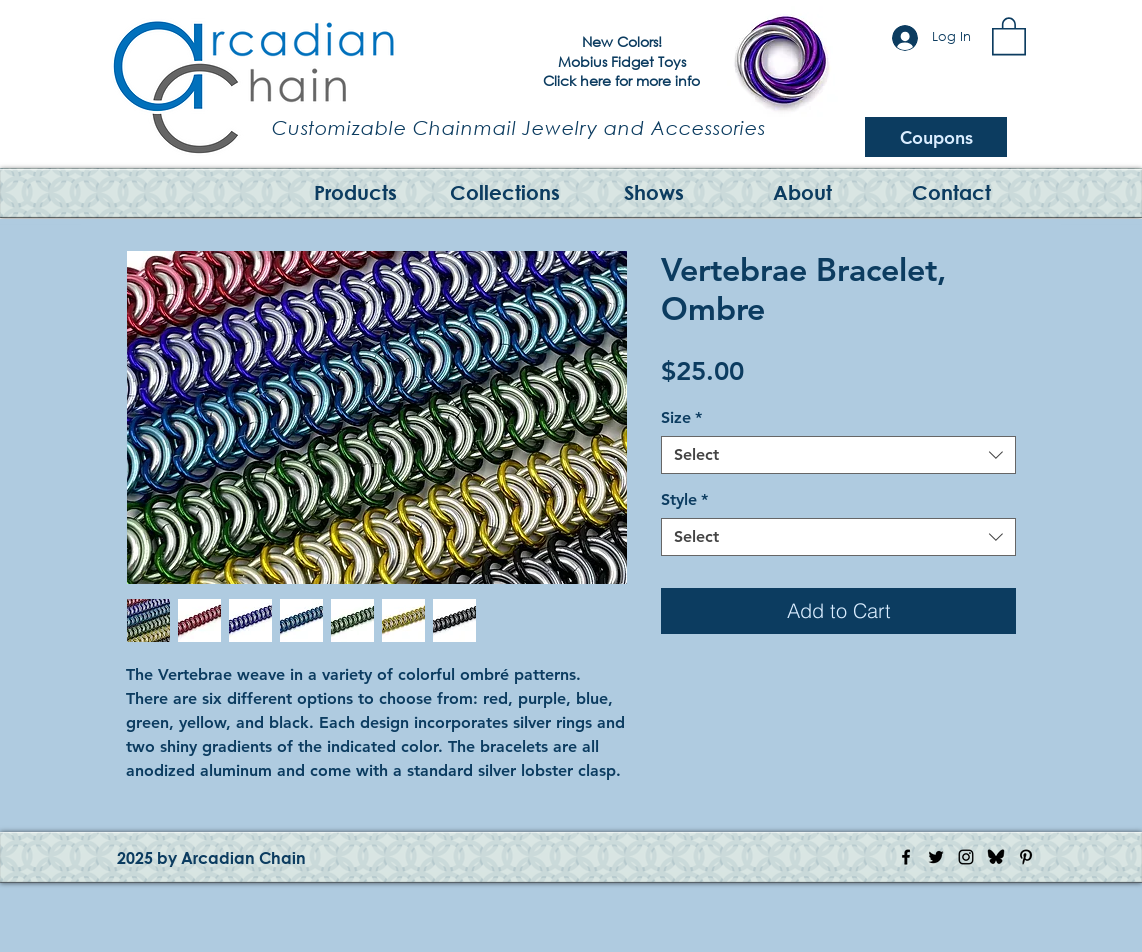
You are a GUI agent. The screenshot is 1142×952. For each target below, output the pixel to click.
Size (681, 417)
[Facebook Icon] (906, 857)
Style (684, 499)
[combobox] (838, 455)
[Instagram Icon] (966, 857)
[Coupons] (936, 137)
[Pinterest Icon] (1026, 857)
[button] (1009, 35)
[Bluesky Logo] (996, 857)
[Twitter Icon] (936, 857)
